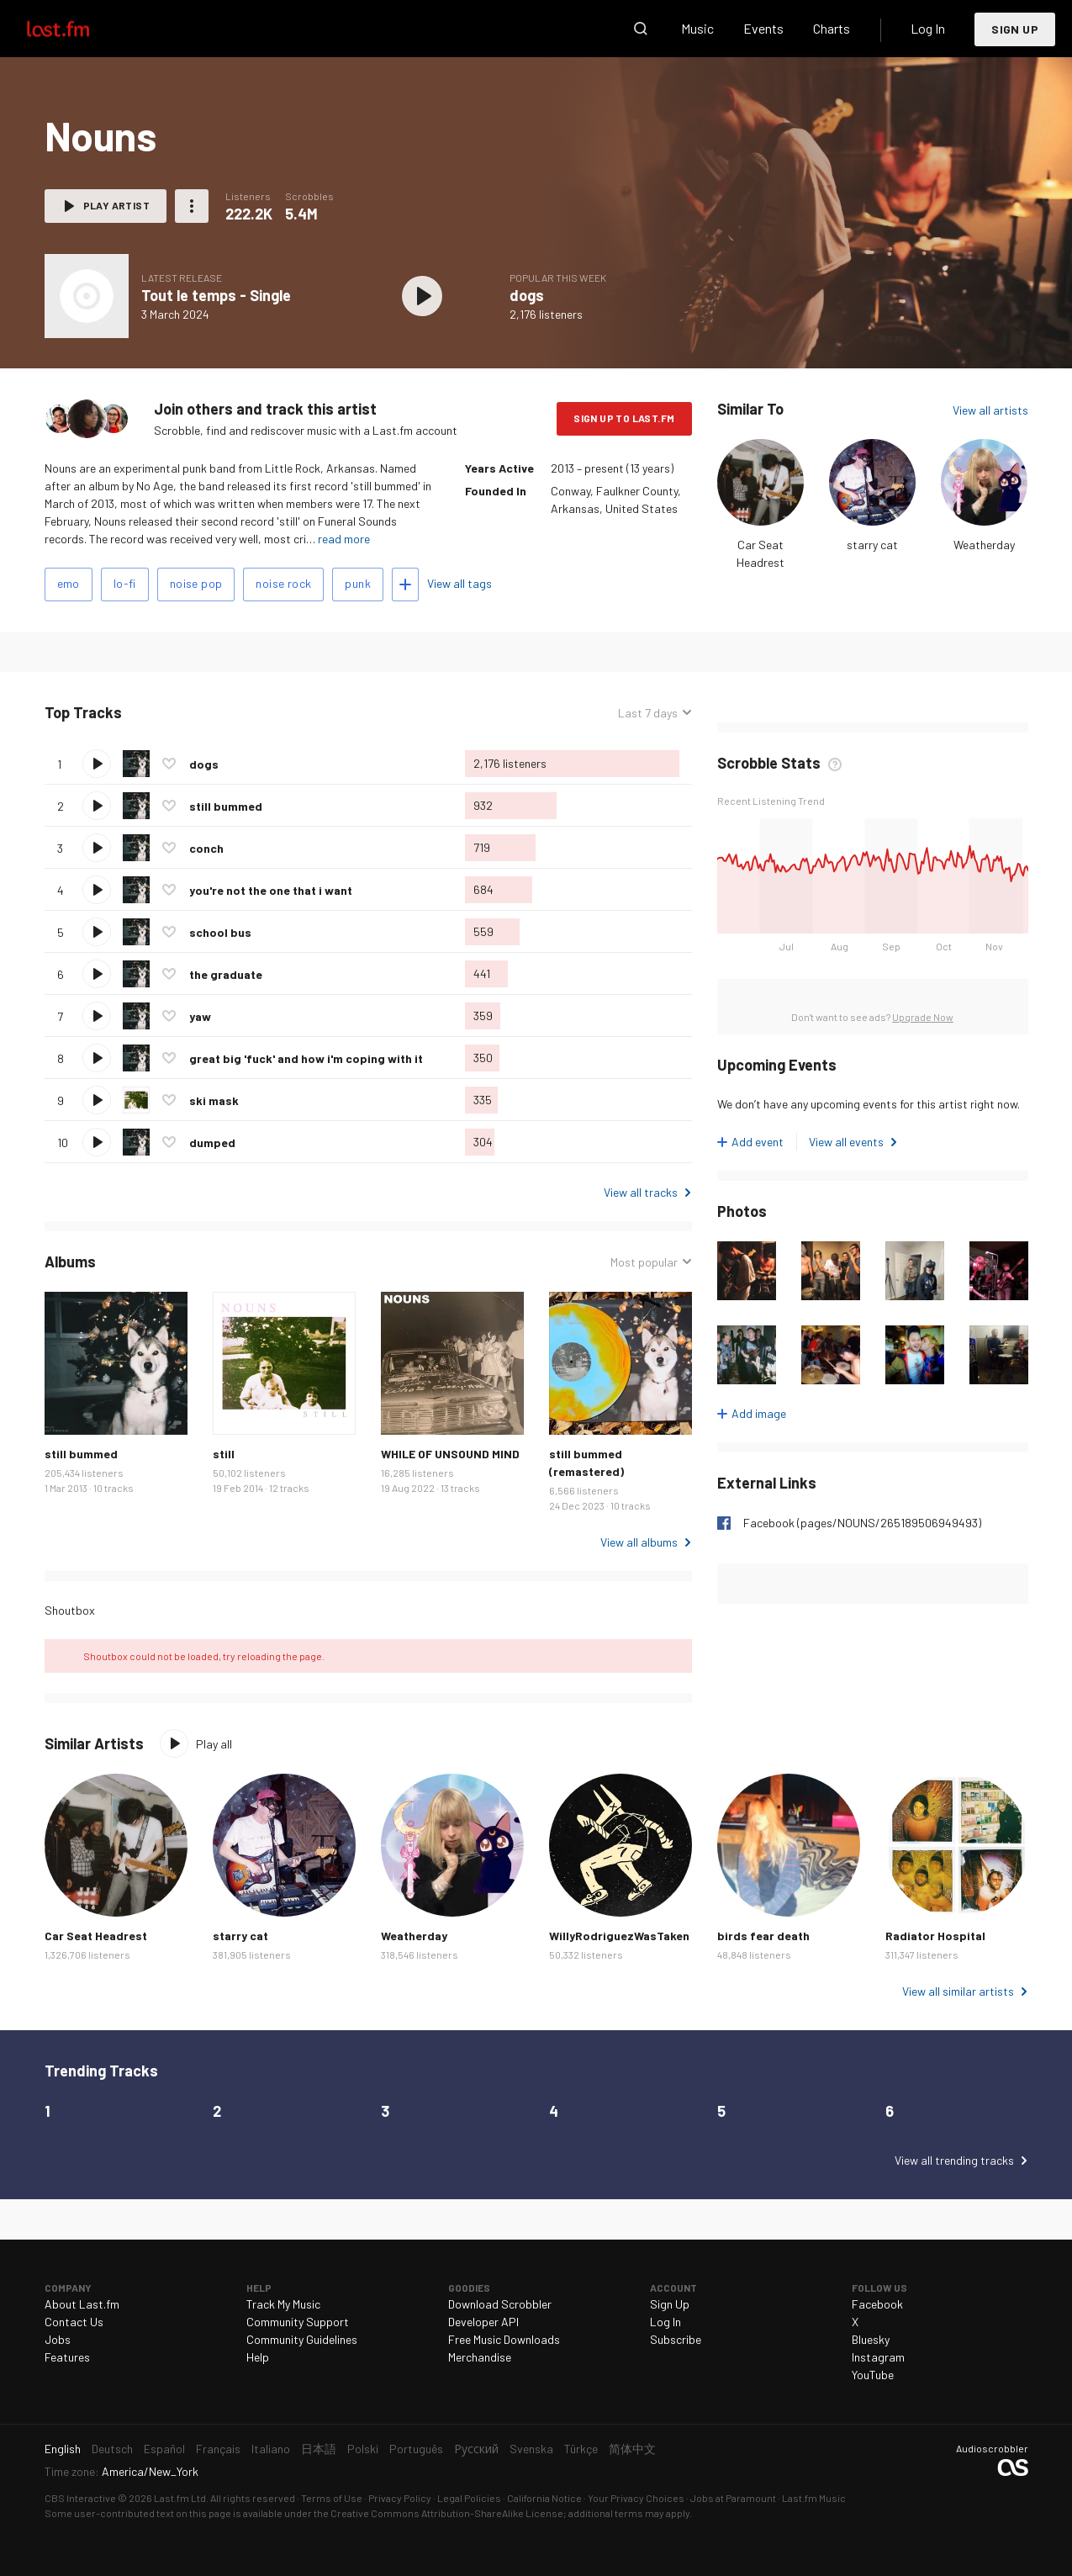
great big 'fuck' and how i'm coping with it (306, 1058)
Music (697, 28)
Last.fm (77, 28)
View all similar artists (958, 1991)
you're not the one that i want (270, 890)
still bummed (225, 806)
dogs (527, 295)
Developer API (483, 2321)
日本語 (318, 2448)
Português (416, 2448)
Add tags (405, 584)
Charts (831, 28)
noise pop (196, 583)
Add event (757, 1142)
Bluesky (871, 2339)
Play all (214, 1744)
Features (67, 2357)
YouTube (873, 2374)
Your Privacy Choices (636, 2498)
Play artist (116, 205)
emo (68, 583)
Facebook (877, 2304)
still (224, 1454)
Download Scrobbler (500, 2304)
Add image (758, 1413)
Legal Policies (469, 2498)
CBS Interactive (80, 2498)
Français (218, 2448)
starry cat (872, 544)
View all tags (459, 583)
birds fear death (763, 1935)
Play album (423, 296)
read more (344, 539)
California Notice (544, 2498)
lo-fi (125, 583)
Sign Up (1014, 29)
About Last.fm (82, 2304)
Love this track (169, 763)
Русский (476, 2448)
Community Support (297, 2321)
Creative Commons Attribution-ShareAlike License (446, 2513)
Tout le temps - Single (216, 295)
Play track (96, 763)
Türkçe (581, 2448)
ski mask (214, 1100)
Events (763, 28)
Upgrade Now (922, 1017)
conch (206, 848)
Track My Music (283, 2304)
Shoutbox (70, 1610)
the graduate (225, 974)
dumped (212, 1142)
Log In (928, 28)
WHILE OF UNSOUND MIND (450, 1454)
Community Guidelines (301, 2339)
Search (640, 28)
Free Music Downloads (504, 2339)
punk (358, 583)
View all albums (639, 1542)
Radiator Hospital (935, 1935)
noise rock (283, 583)
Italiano (270, 2448)
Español (164, 2448)
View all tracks (641, 1192)
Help (257, 2357)
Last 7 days (648, 713)
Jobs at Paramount (733, 2498)
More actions (192, 206)
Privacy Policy (399, 2498)
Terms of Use (331, 2498)
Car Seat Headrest (96, 1935)
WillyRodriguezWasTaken (619, 1935)
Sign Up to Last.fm (623, 418)
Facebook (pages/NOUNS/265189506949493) (862, 1522)
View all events (846, 1142)
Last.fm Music (814, 2498)
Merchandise (479, 2357)
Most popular (644, 1262)
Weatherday (984, 544)
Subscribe (675, 2339)
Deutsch (112, 2448)
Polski (362, 2448)
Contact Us (74, 2321)
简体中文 (632, 2448)
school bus (220, 932)
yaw (200, 1016)
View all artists (990, 410)
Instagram (878, 2357)
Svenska (531, 2448)
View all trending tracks (954, 2160)
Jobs (58, 2339)
